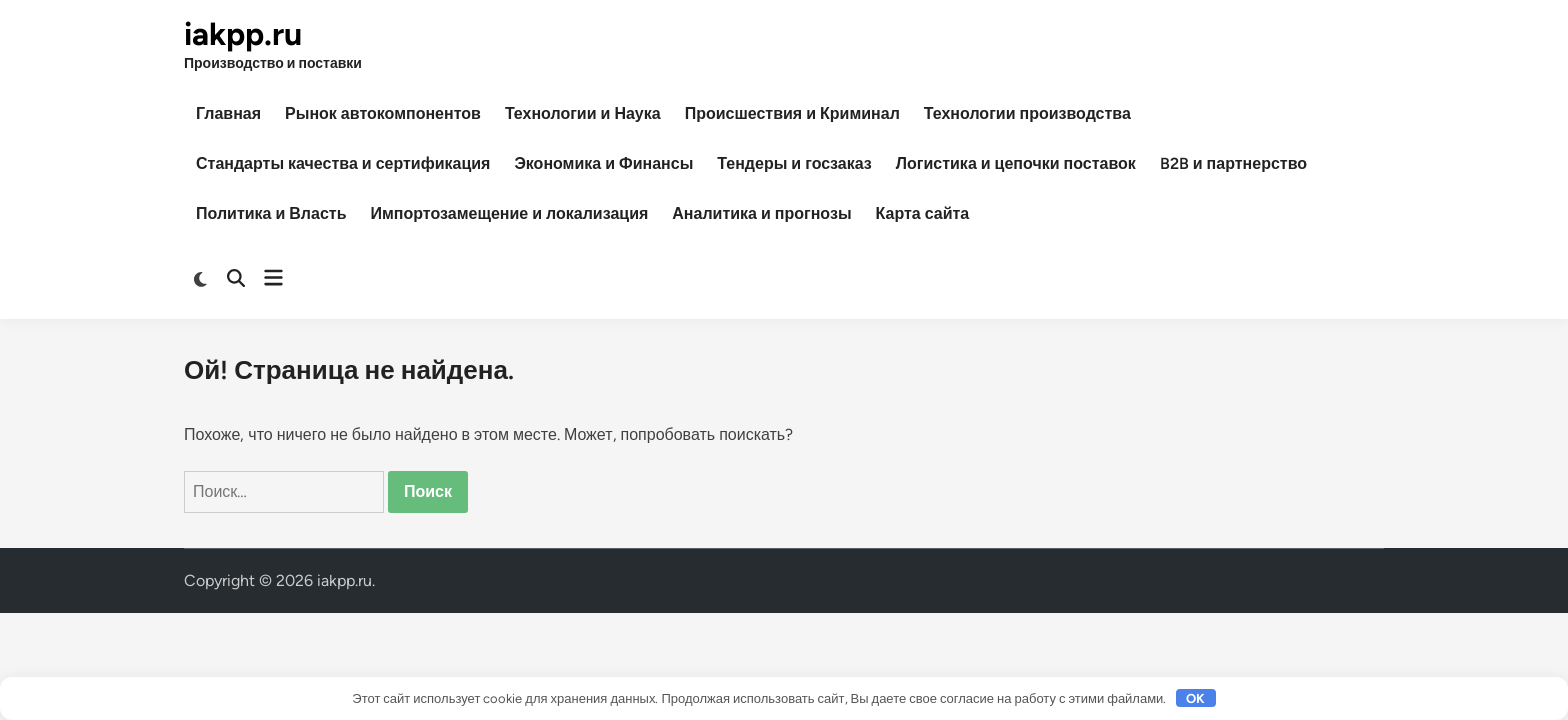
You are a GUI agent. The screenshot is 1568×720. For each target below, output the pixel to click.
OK (1195, 698)
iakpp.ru (243, 34)
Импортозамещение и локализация (509, 213)
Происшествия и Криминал (792, 113)
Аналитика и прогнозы (761, 213)
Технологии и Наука (583, 113)
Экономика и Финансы (603, 163)
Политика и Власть (271, 213)
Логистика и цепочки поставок (1016, 163)
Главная (228, 113)
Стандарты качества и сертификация (343, 163)
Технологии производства (1027, 113)
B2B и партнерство (1233, 163)
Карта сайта (923, 213)
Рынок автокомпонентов (383, 113)
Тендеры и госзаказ (794, 163)
